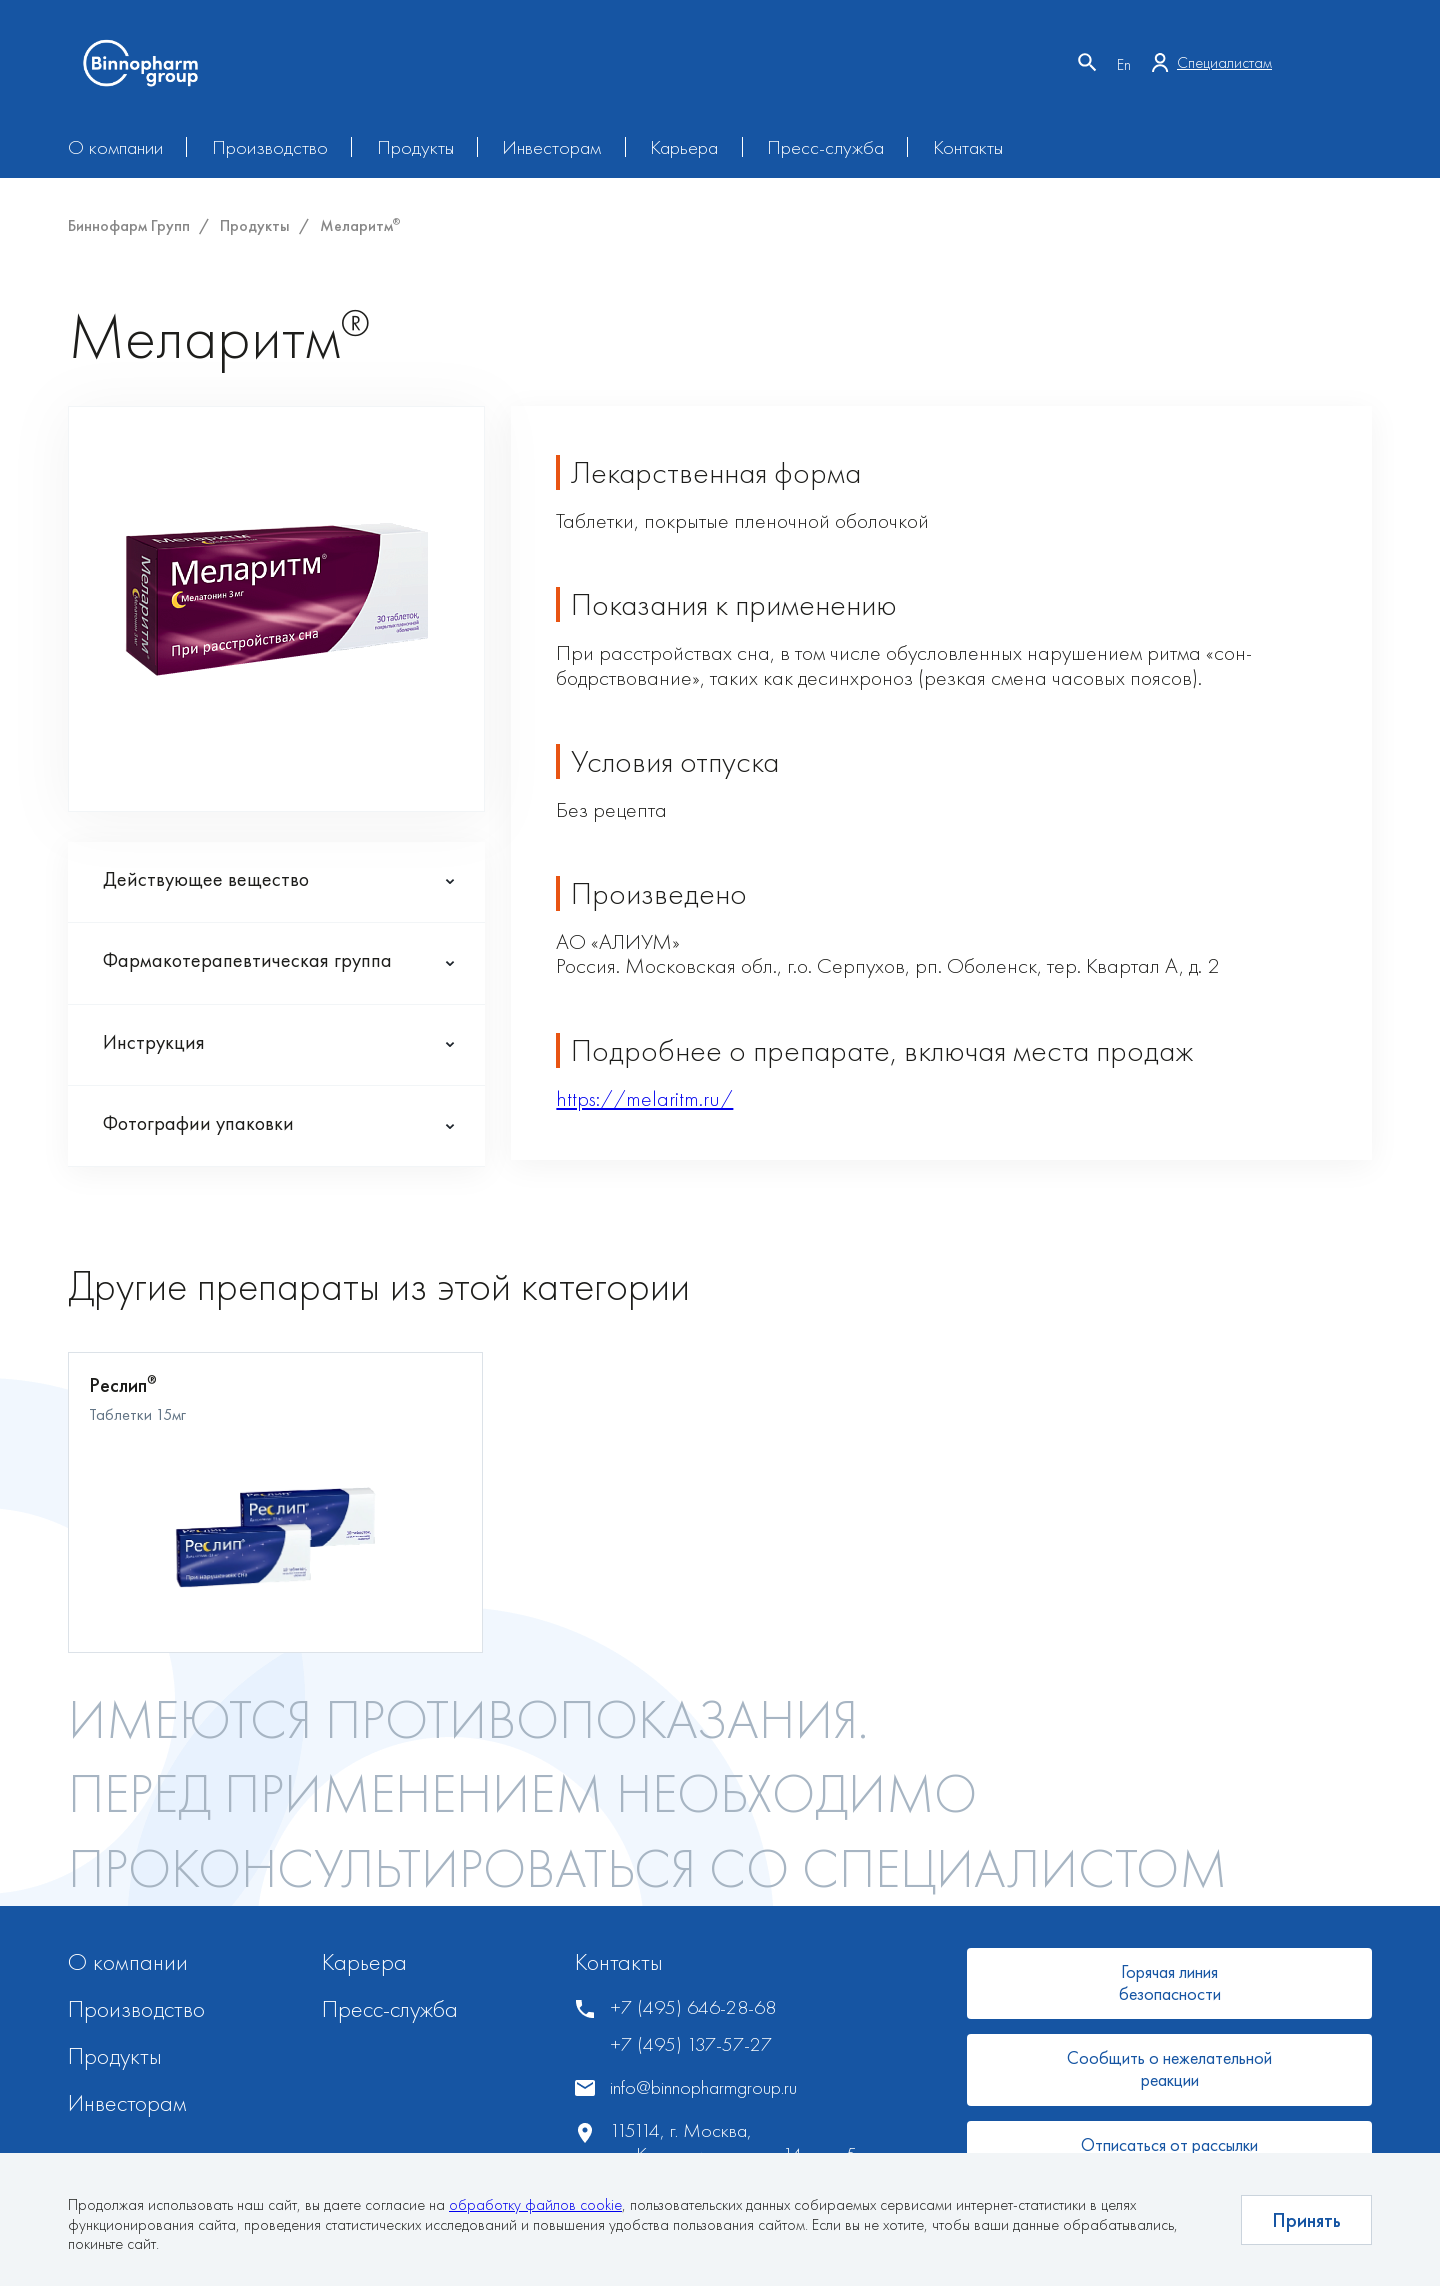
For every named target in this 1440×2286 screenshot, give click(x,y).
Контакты (968, 147)
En (1124, 64)
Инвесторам (551, 147)
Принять (1306, 2220)
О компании (115, 147)
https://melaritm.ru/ (644, 1098)
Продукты (415, 147)
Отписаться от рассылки (1169, 2144)
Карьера (684, 147)
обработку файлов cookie (535, 2204)
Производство (270, 147)
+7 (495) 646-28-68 (693, 2007)
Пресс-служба (825, 147)
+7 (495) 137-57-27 (691, 2044)
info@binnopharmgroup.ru (703, 2087)
